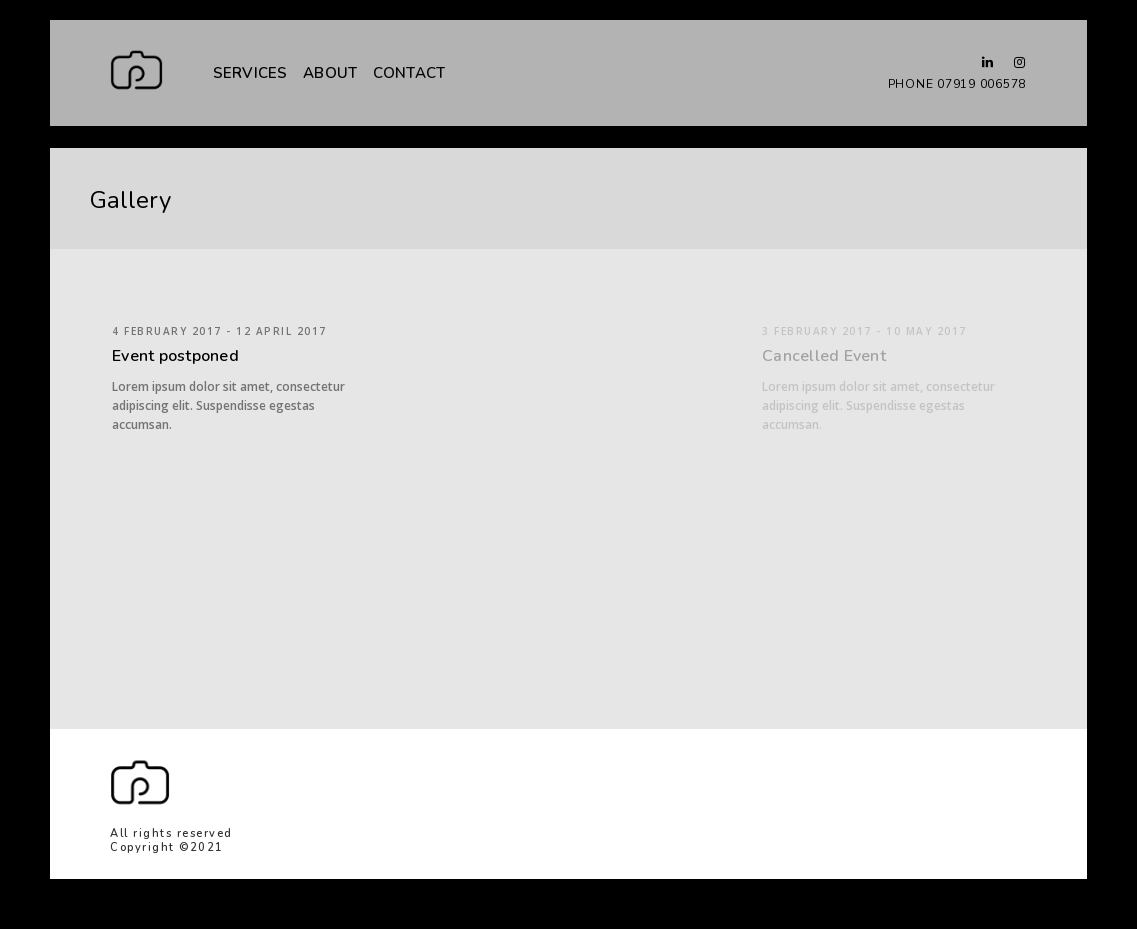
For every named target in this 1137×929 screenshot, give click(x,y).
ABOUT (330, 73)
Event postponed (175, 356)
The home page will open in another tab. (890, 771)
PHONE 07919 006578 (957, 84)
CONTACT (409, 72)
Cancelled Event (824, 356)
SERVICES (250, 73)
